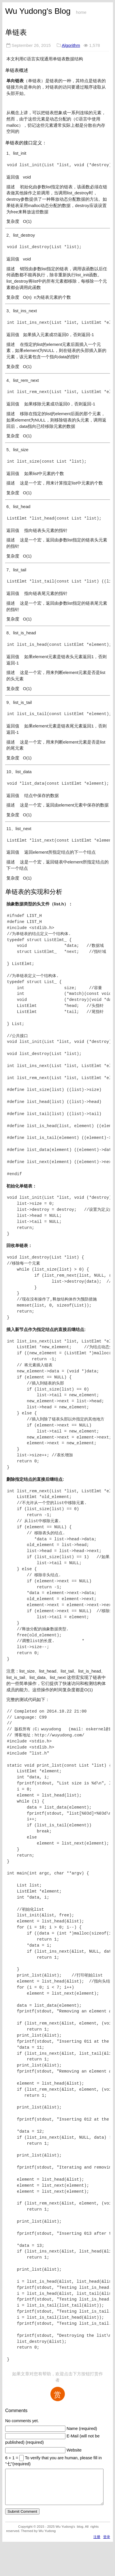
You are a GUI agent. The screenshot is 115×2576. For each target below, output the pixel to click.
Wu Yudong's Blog (38, 11)
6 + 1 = (12, 2458)
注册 (96, 2544)
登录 (106, 2544)
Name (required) (82, 2428)
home (81, 12)
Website (74, 2450)
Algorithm (71, 45)
